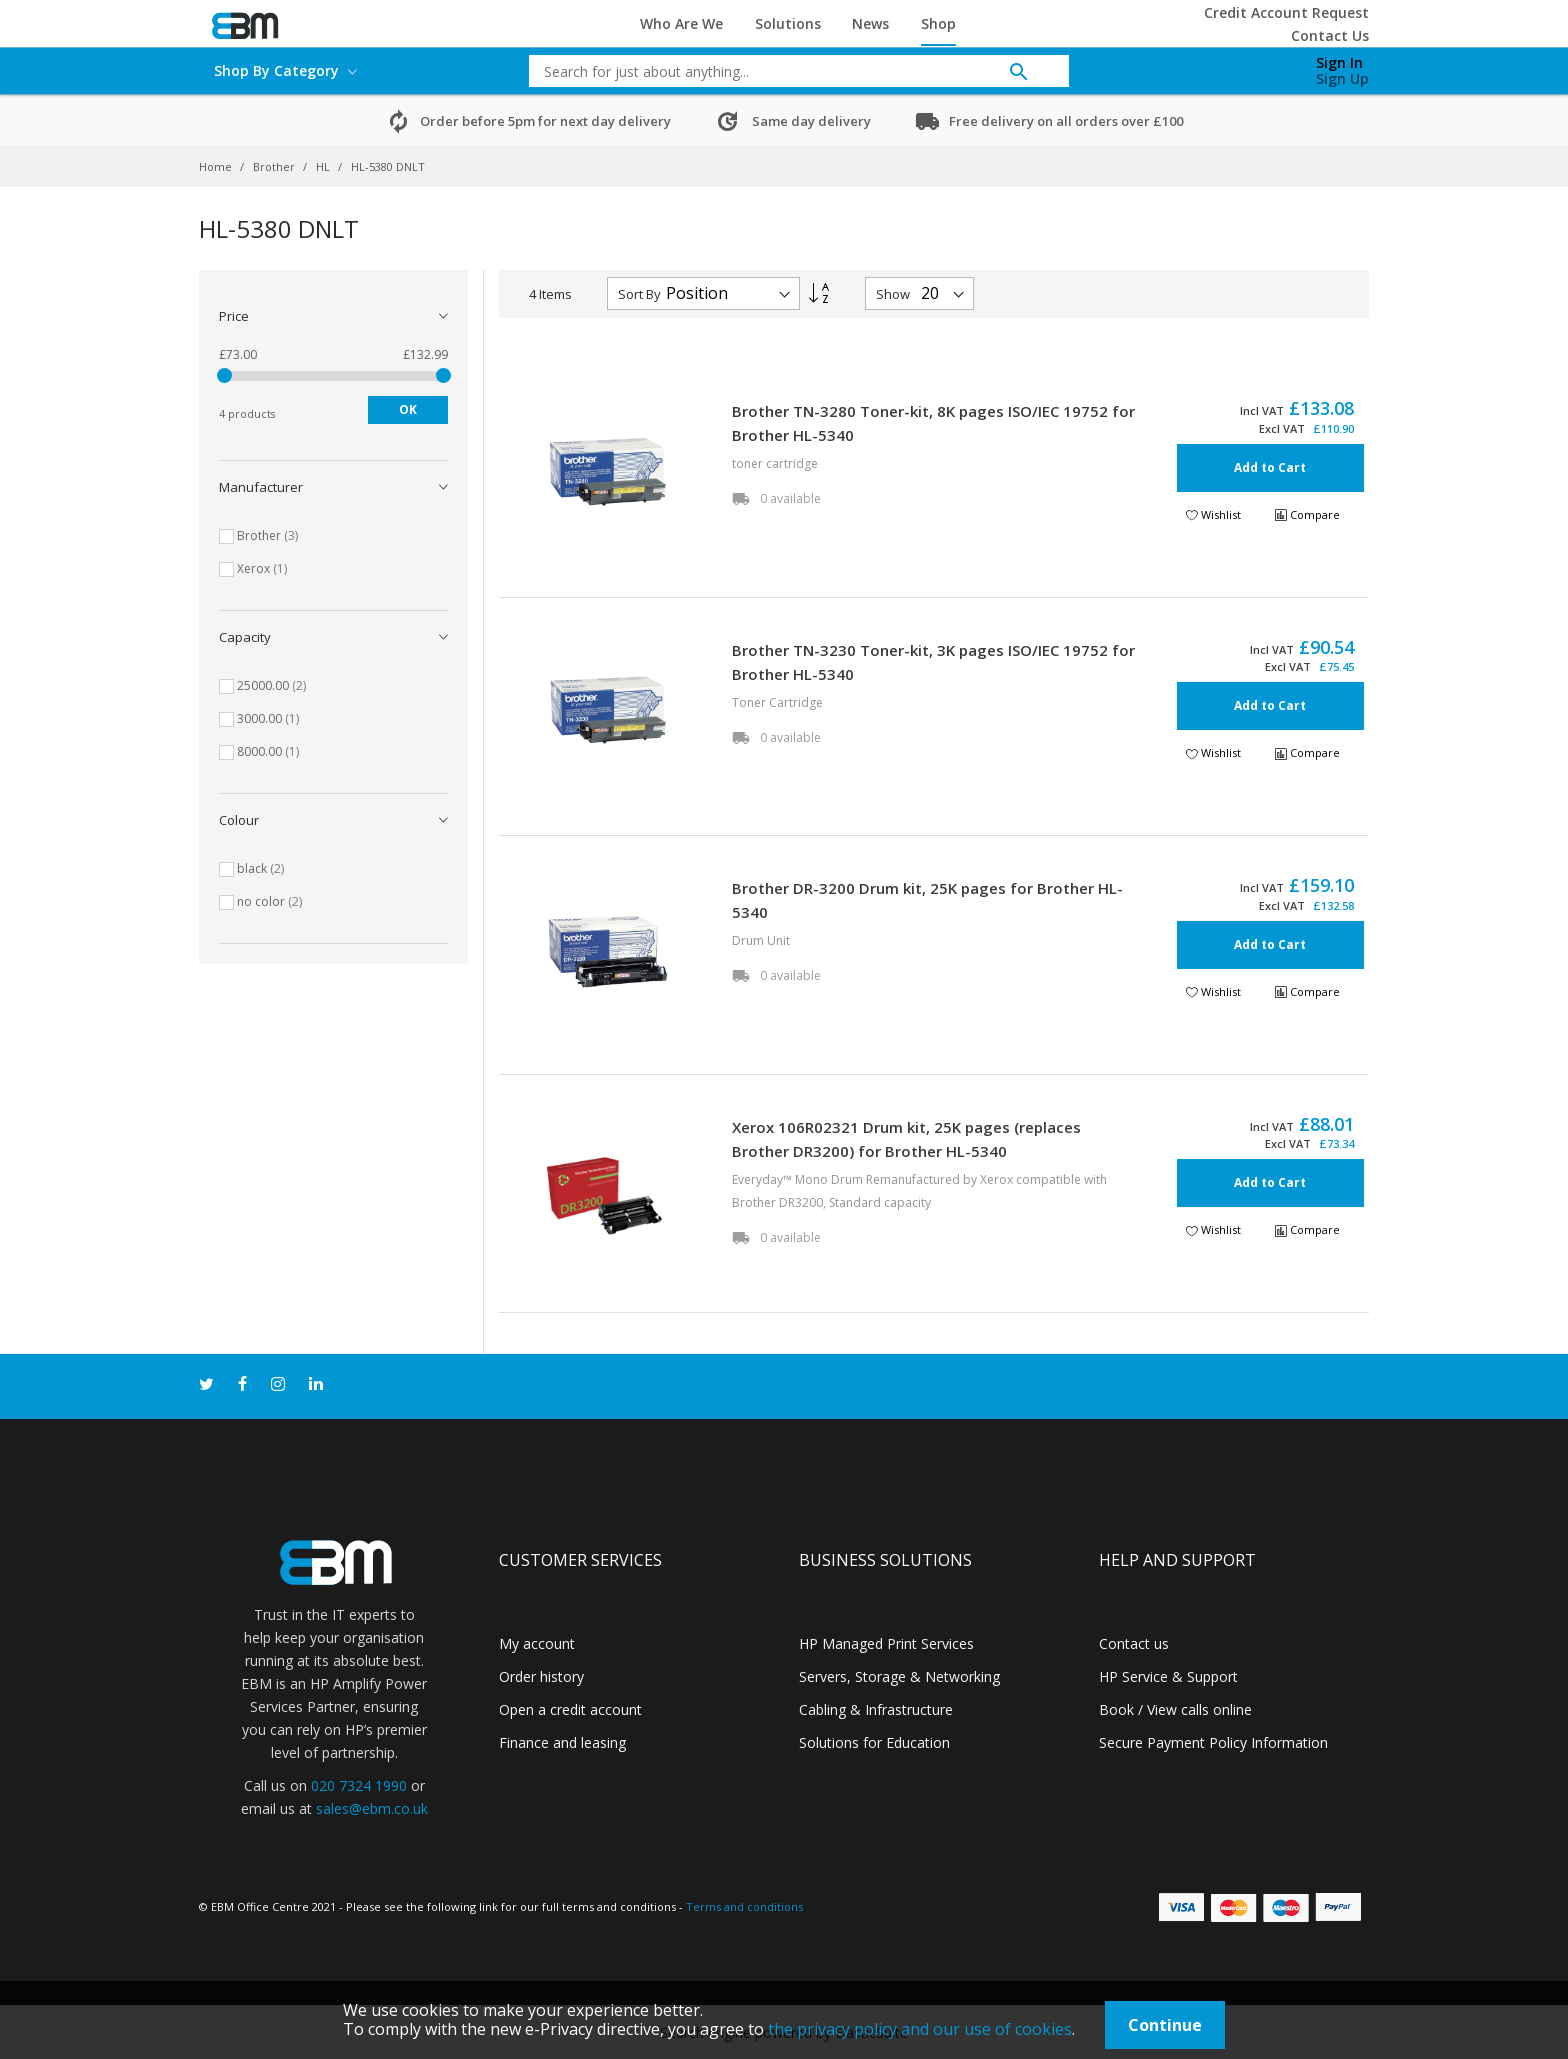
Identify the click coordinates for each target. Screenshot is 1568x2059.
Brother (275, 166)
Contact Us (1330, 35)
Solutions (788, 23)
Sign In (1339, 62)
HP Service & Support (1168, 1676)
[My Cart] (1237, 66)
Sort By (639, 294)
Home (217, 166)
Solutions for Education (874, 1742)
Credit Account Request (1286, 12)
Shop (938, 23)
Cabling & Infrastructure (876, 1709)
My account (537, 1643)
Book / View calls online (1175, 1709)
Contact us (1134, 1643)
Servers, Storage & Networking (899, 1676)
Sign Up (1342, 78)
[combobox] (784, 71)
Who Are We (681, 23)
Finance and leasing (562, 1742)
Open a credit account (570, 1709)
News (870, 23)
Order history (541, 1676)
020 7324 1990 (359, 1785)
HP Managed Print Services (886, 1643)
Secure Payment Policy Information (1213, 1742)
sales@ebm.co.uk (372, 1808)
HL (324, 166)
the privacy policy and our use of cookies (920, 2029)
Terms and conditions (744, 1906)
